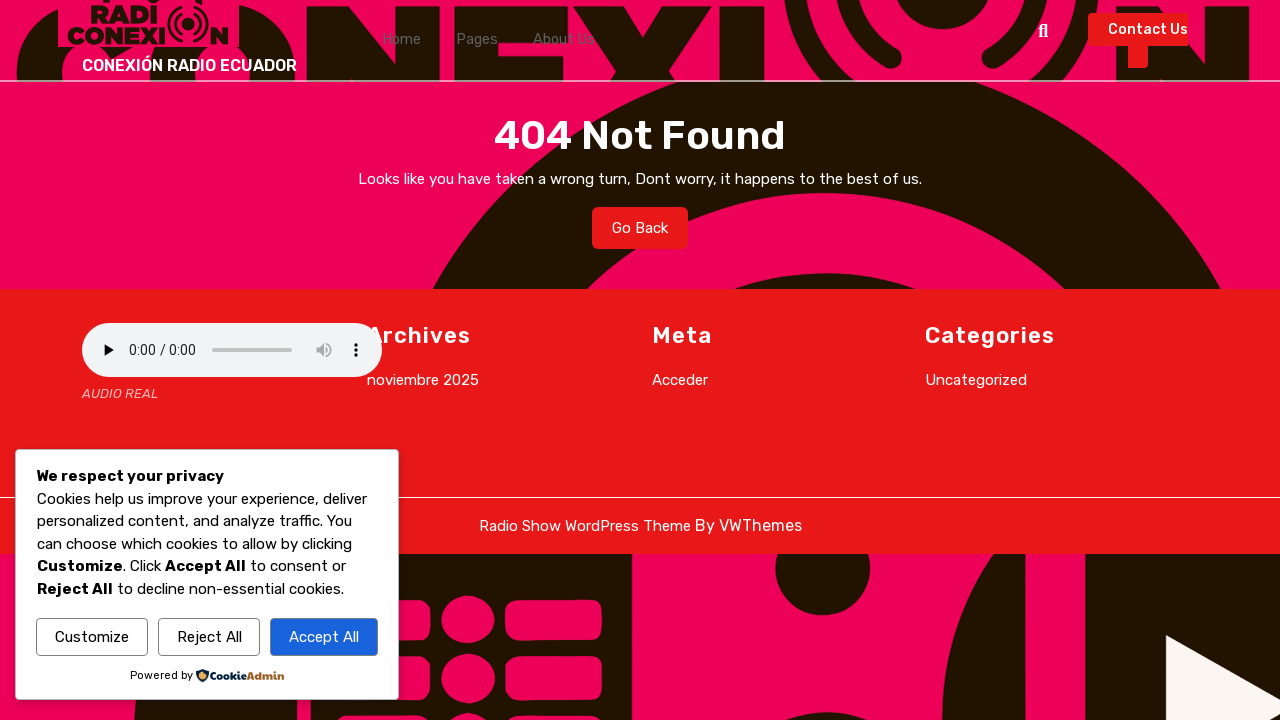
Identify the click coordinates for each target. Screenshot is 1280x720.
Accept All (324, 637)
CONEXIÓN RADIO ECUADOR (189, 65)
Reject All (209, 637)
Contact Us (1148, 45)
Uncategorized (976, 380)
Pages (462, 39)
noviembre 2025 (423, 380)
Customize (92, 637)
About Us (537, 39)
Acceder (680, 380)
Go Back (650, 233)
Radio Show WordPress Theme (585, 526)
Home (397, 39)
